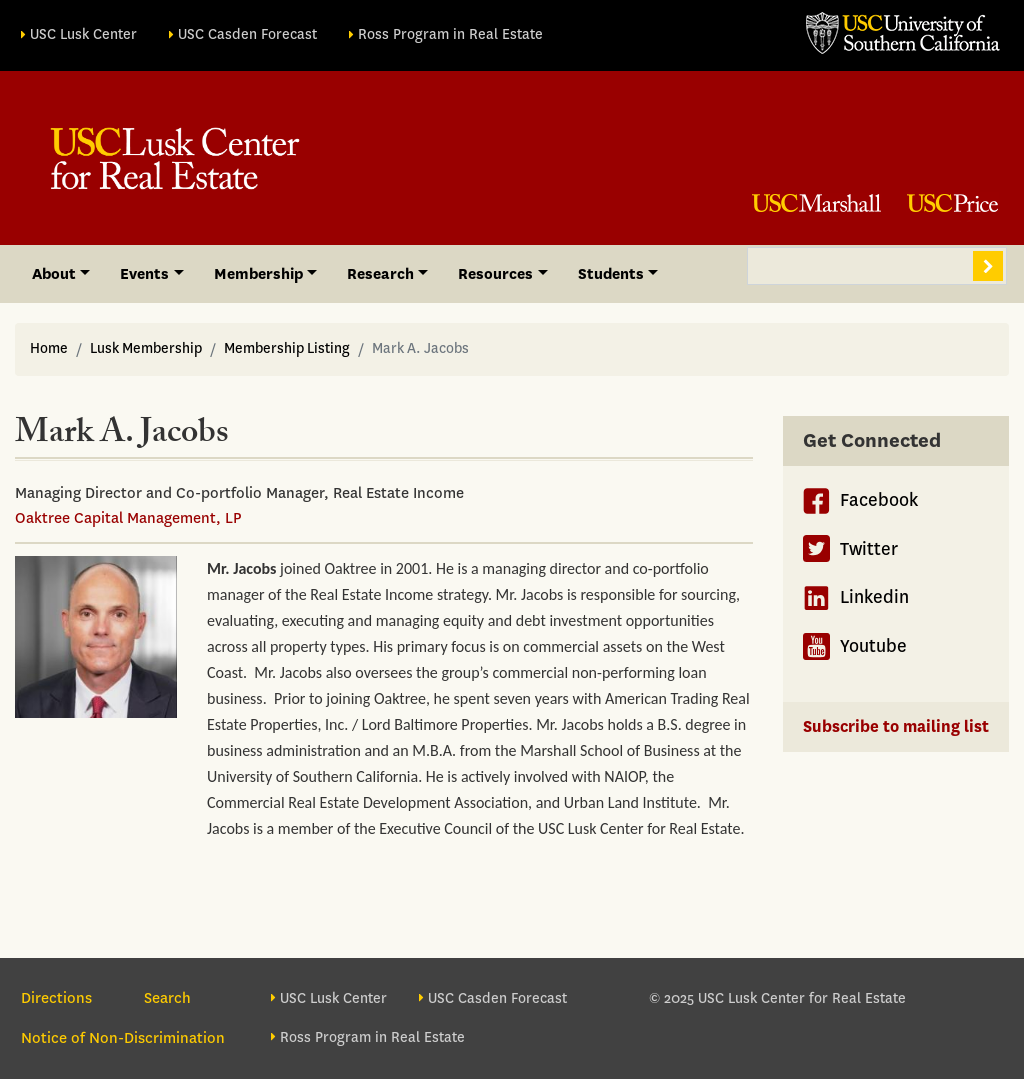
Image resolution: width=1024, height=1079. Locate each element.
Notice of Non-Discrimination (123, 1038)
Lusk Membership (146, 348)
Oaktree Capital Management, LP (128, 518)
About (54, 274)
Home (49, 348)
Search (988, 266)
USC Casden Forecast (247, 34)
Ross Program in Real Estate (450, 34)
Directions (56, 998)
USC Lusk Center (83, 34)
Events (144, 274)
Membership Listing (287, 348)
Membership (258, 274)
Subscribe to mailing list (896, 726)
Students (611, 274)
